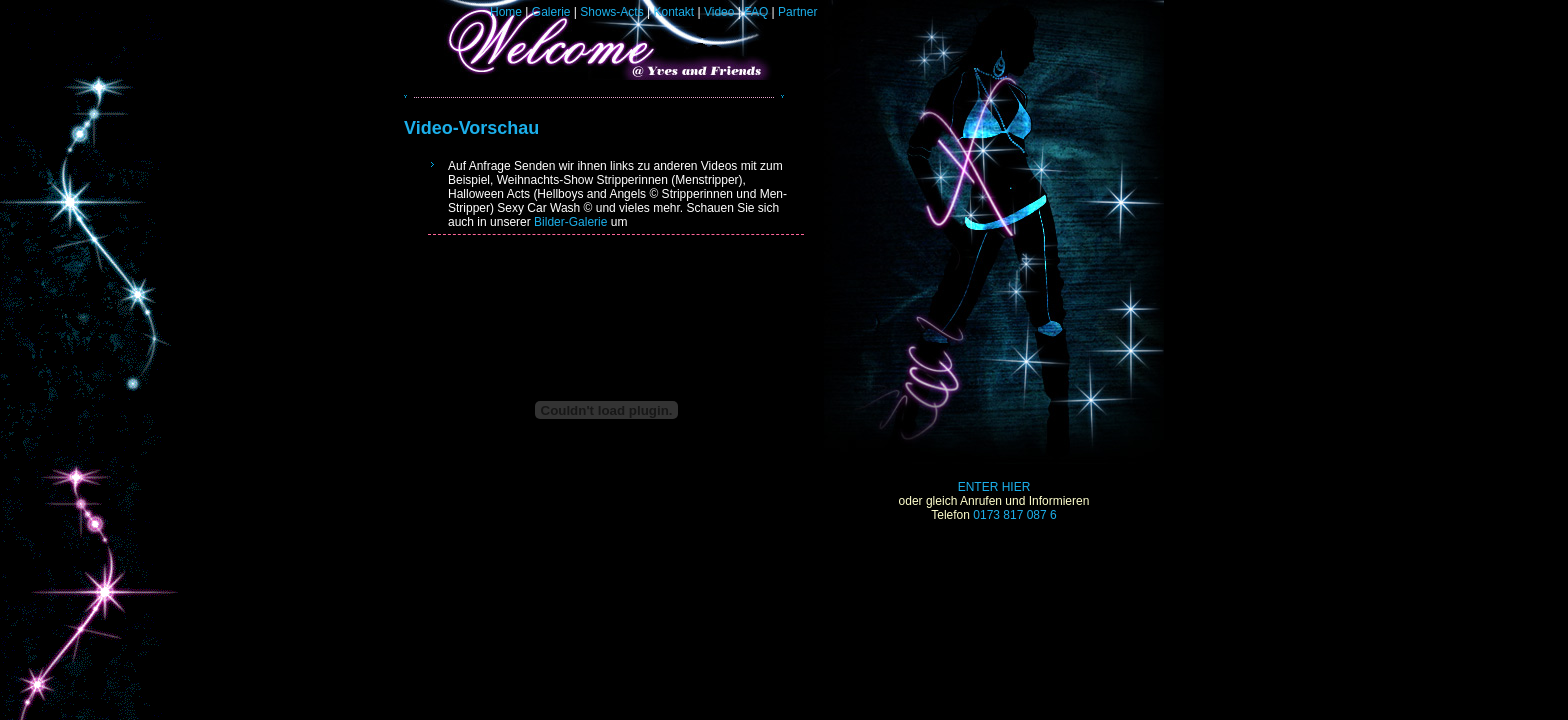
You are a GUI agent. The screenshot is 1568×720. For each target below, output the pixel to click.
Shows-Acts (611, 12)
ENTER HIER (994, 487)
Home (506, 12)
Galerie (551, 12)
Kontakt (673, 12)
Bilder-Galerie (570, 222)
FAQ (756, 12)
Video (719, 12)
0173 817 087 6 (1014, 515)
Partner (797, 12)
